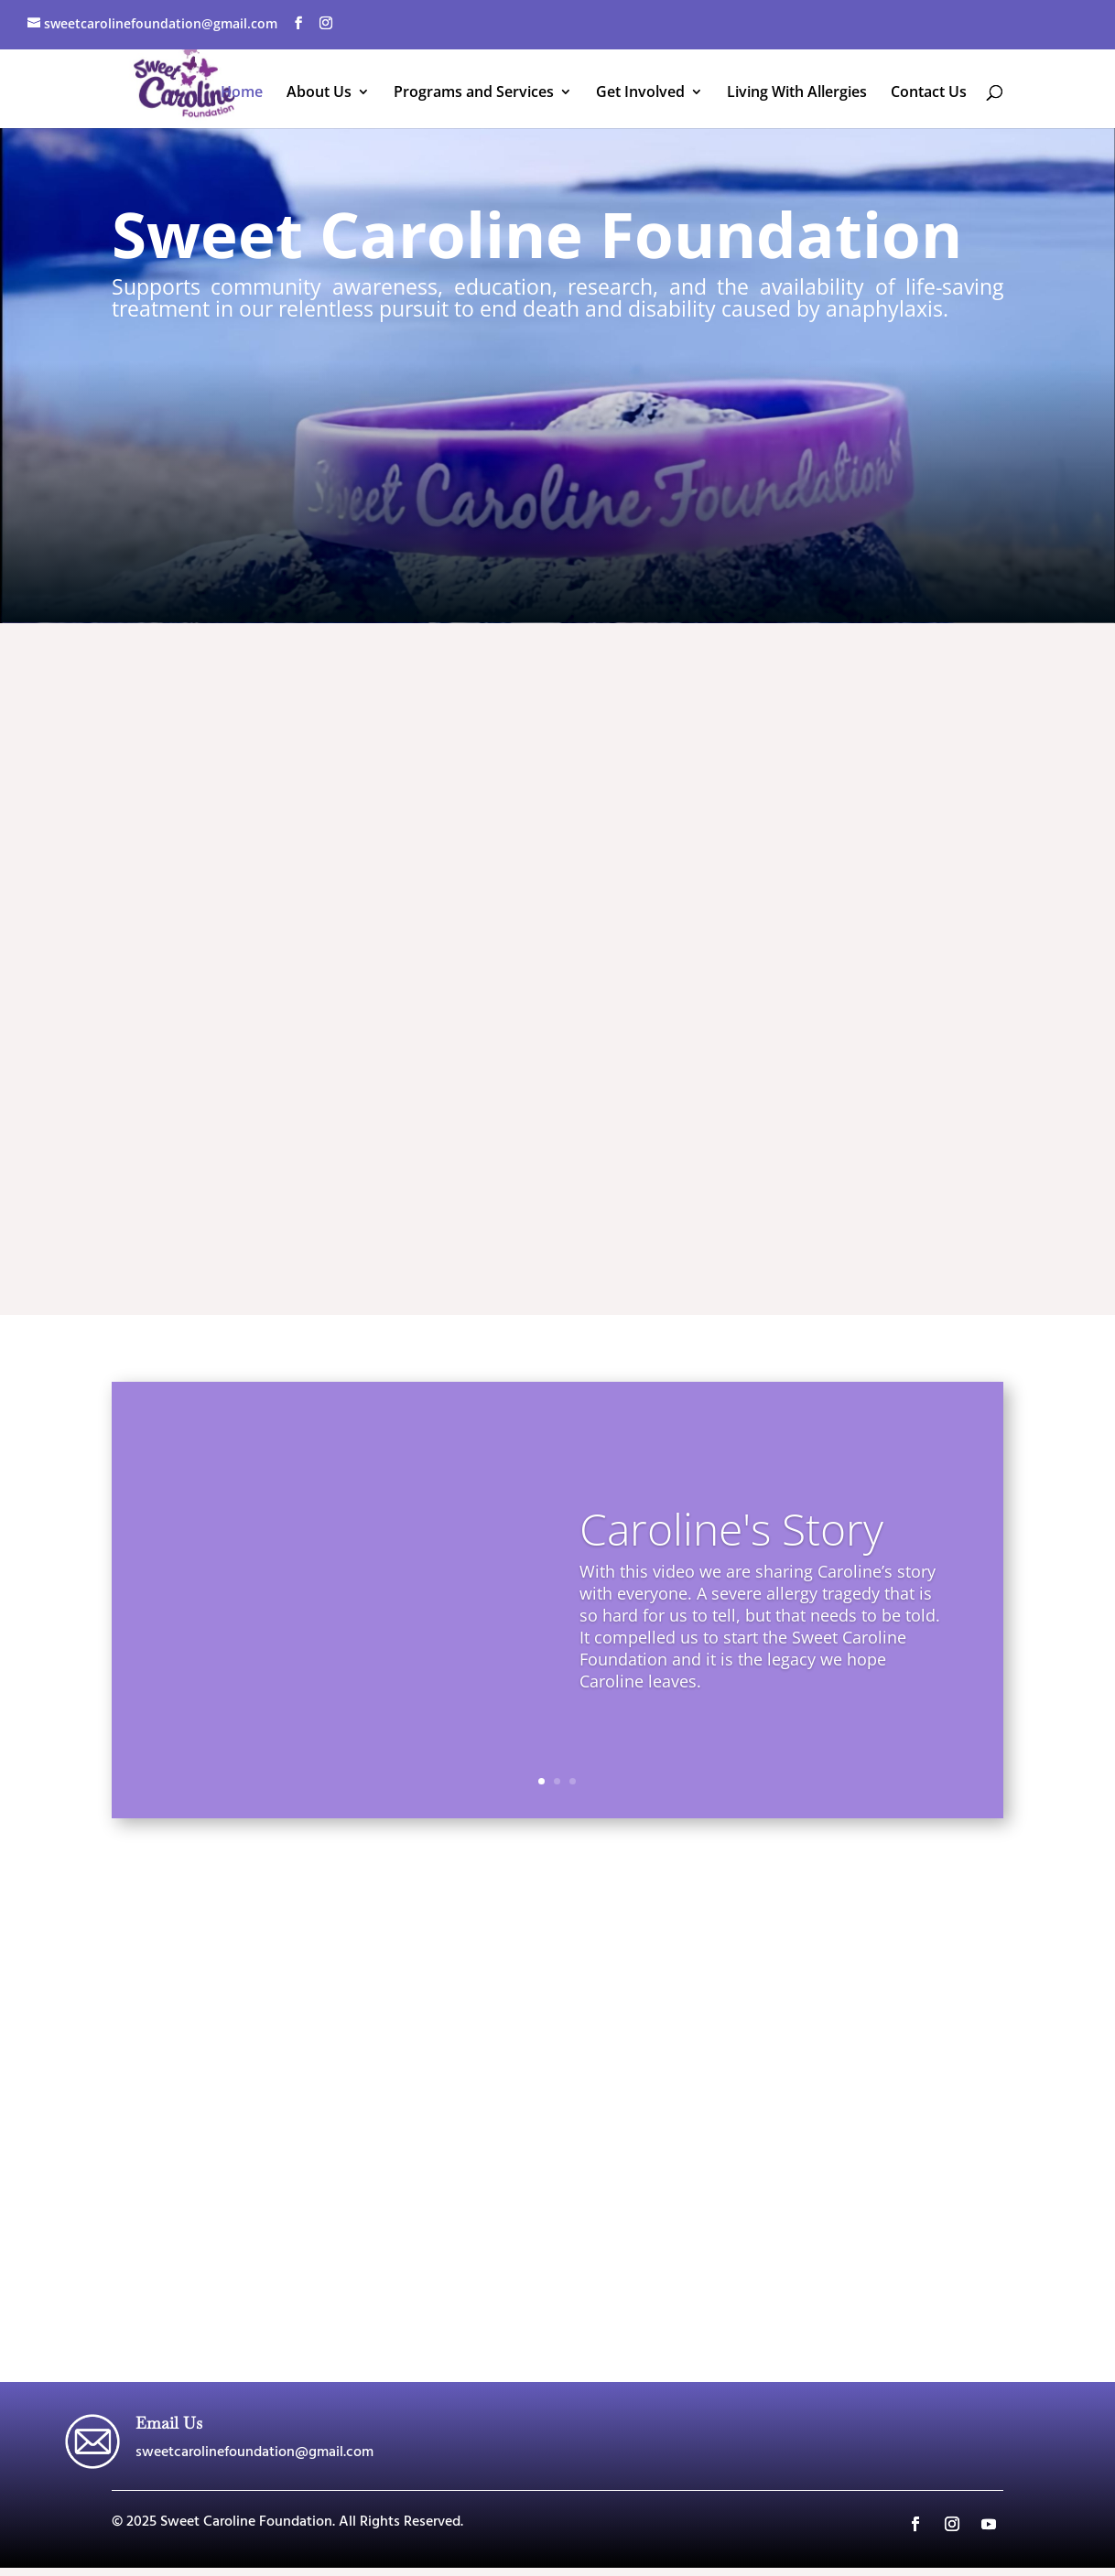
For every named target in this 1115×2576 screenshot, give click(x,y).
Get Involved (640, 93)
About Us (319, 93)
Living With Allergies (797, 93)
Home (242, 93)
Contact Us (929, 93)
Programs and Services (474, 93)
